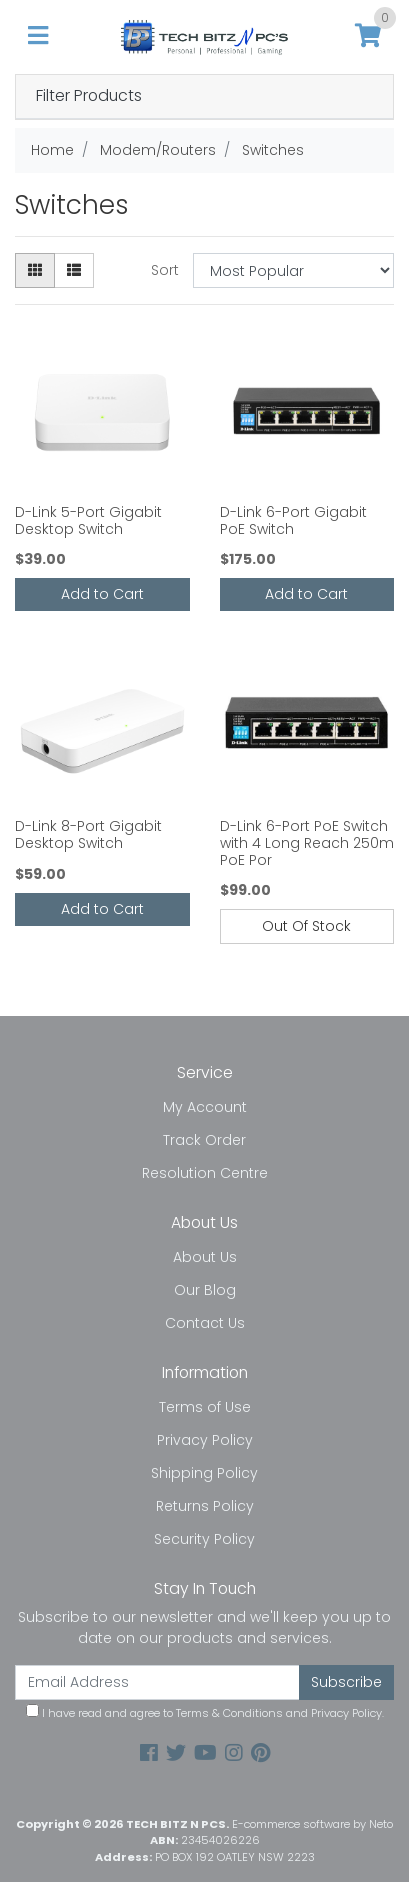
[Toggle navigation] (38, 36)
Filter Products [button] (89, 96)
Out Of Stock (306, 926)
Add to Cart (102, 594)
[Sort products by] (293, 270)
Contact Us (205, 1323)
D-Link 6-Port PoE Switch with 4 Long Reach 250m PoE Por (307, 843)
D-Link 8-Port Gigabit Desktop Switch (88, 834)
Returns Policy (205, 1506)
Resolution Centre (205, 1173)
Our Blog (205, 1290)
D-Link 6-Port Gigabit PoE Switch (293, 520)
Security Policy (204, 1539)
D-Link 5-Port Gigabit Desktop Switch (88, 520)
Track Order (204, 1140)
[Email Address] (157, 1682)
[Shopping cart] (368, 36)
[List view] (74, 270)
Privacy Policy (205, 1440)
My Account (205, 1107)
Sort (165, 270)
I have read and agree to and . (205, 1712)
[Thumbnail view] (35, 270)
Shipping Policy (204, 1473)
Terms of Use (205, 1407)
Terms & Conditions (229, 1713)
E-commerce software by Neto (312, 1824)
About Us (205, 1257)
